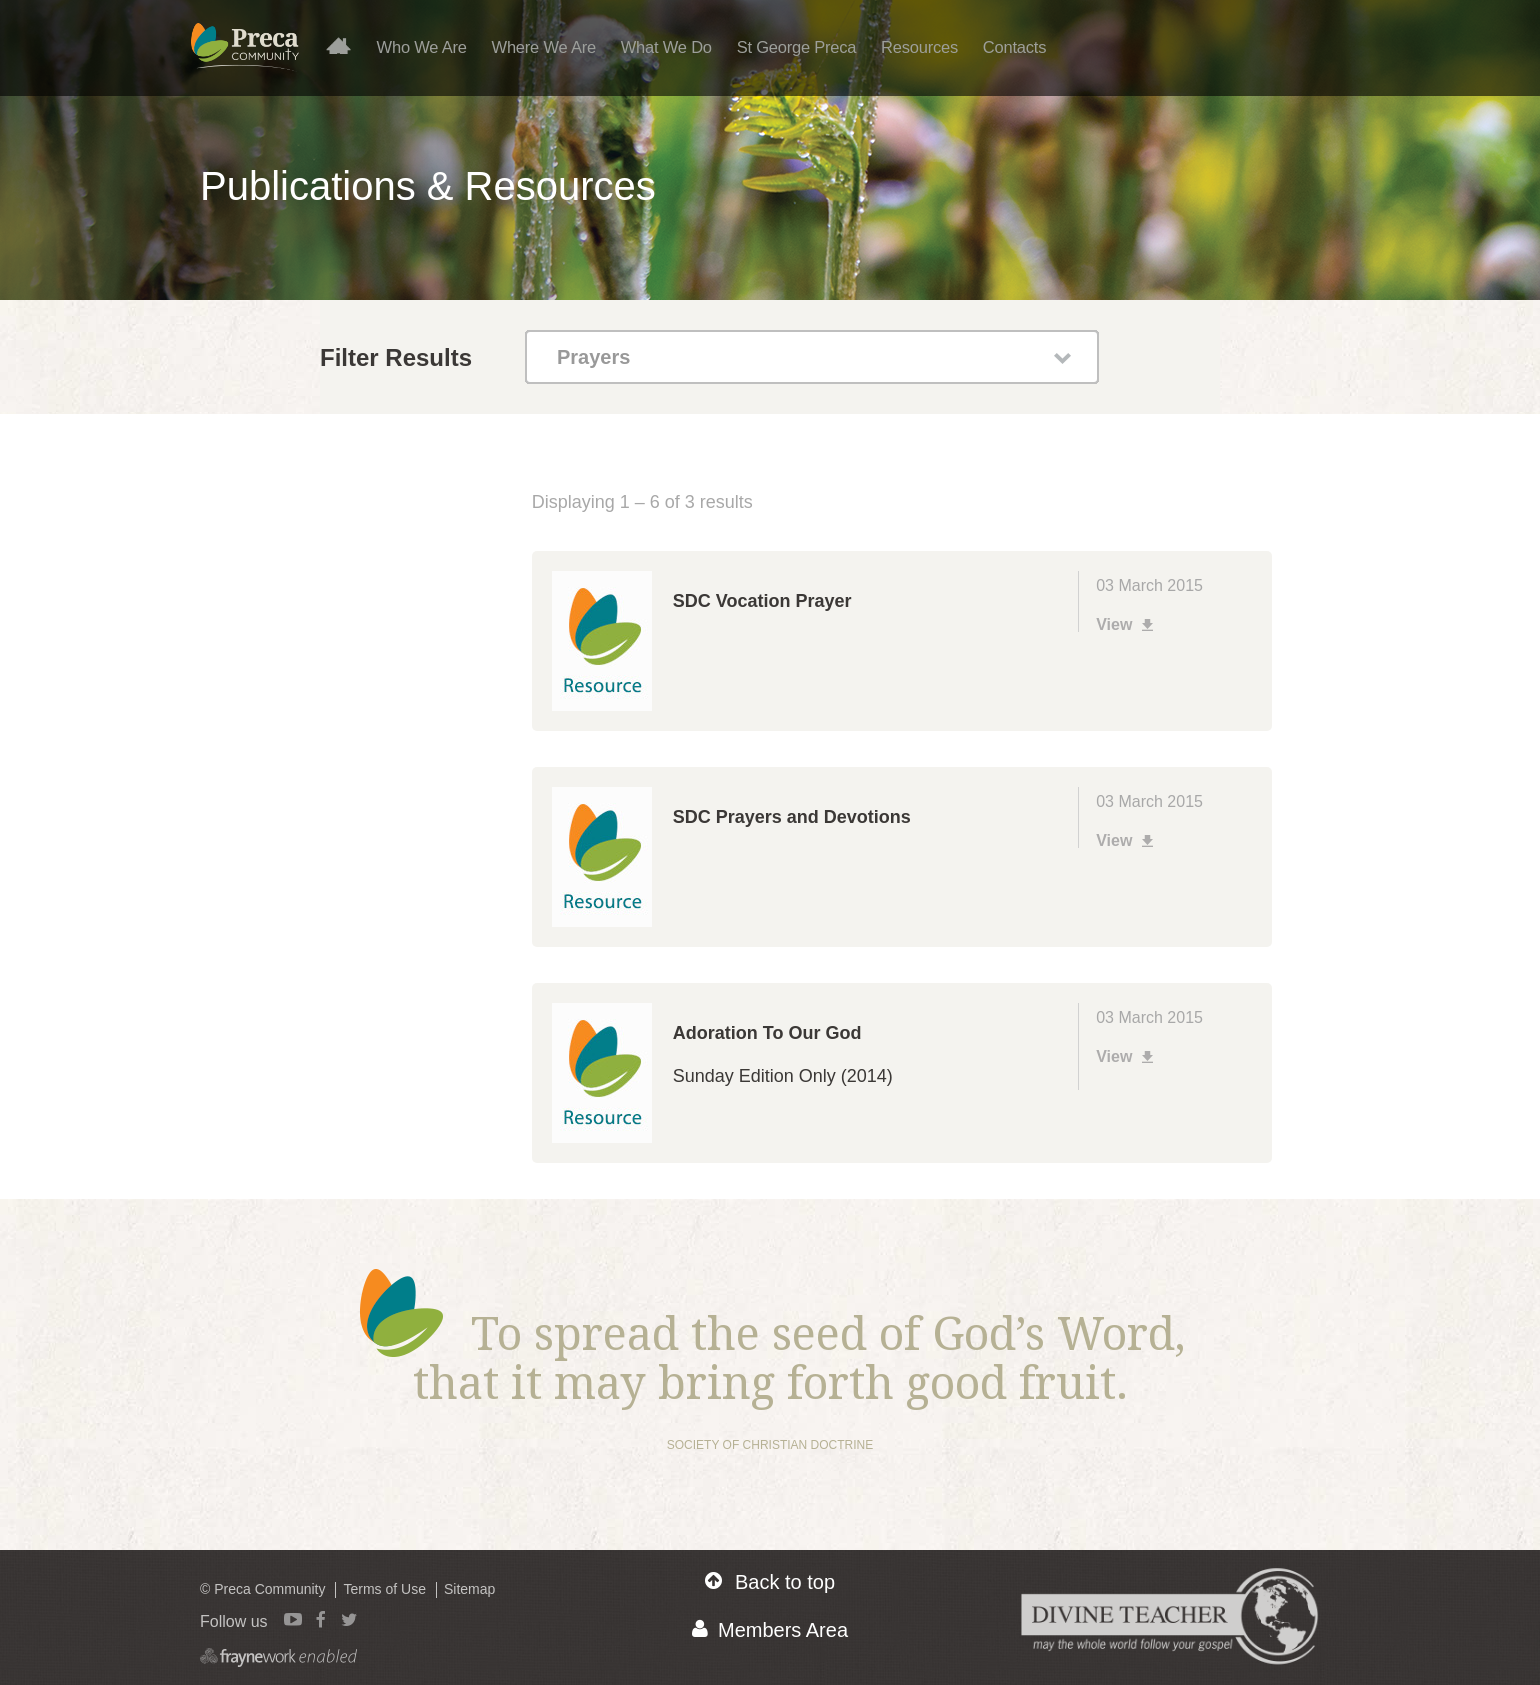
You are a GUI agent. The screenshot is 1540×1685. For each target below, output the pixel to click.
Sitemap (469, 1589)
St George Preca (797, 47)
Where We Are (544, 47)
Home (346, 45)
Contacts (1014, 47)
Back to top (770, 1581)
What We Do (666, 47)
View (1126, 624)
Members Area (770, 1629)
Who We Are (422, 47)
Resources (919, 47)
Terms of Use (384, 1589)
